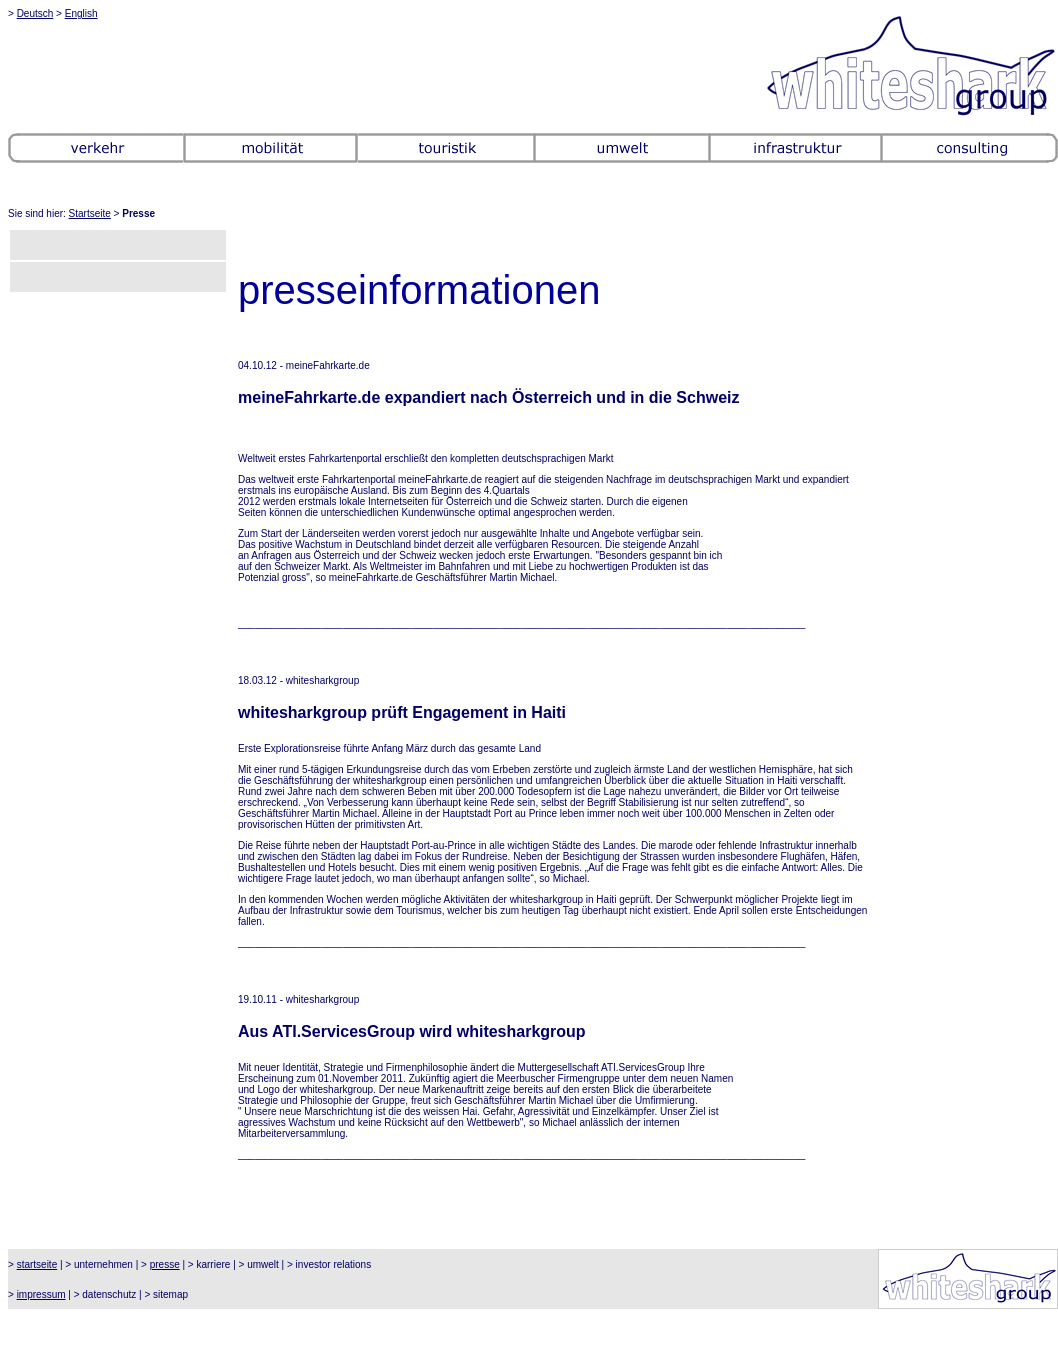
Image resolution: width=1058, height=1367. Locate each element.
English (81, 13)
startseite (37, 1264)
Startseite (90, 213)
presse (165, 1264)
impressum (41, 1294)
